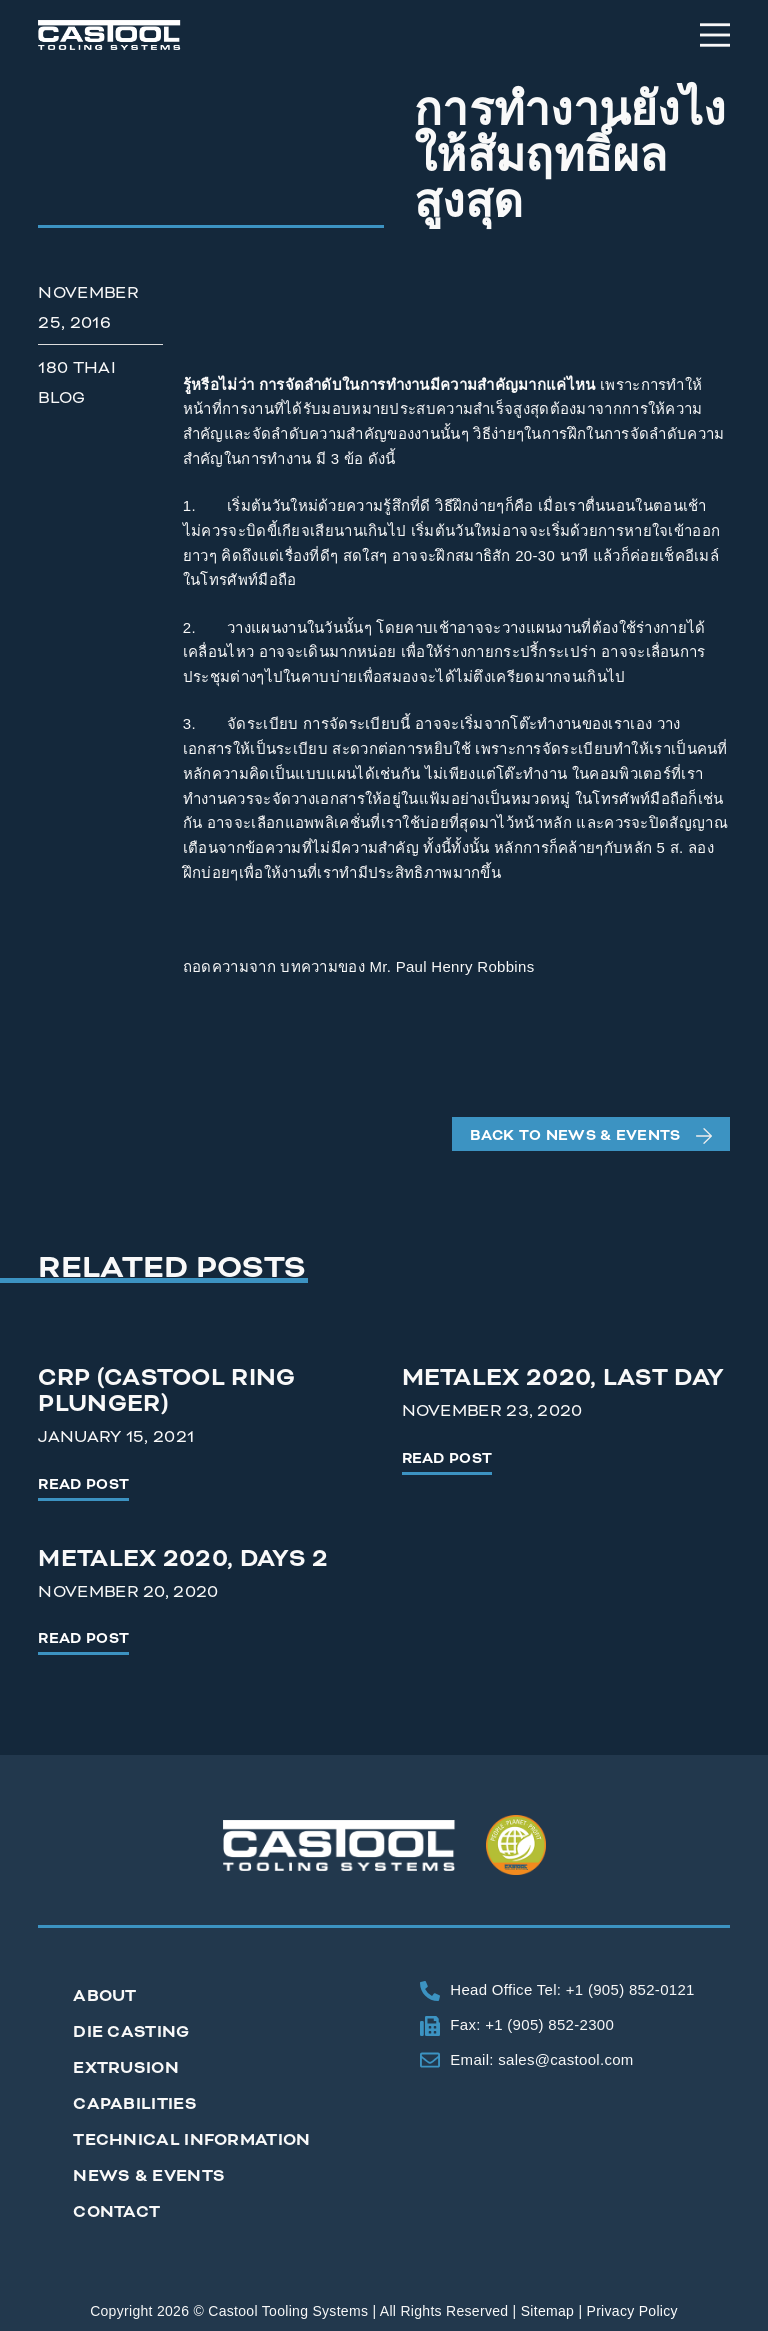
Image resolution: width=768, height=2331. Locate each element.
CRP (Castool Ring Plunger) (166, 1391)
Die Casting (131, 2032)
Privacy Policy (632, 2311)
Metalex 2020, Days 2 (183, 1559)
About (105, 1996)
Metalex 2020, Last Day (563, 1378)
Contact (116, 2212)
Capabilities (135, 2104)
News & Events (149, 2176)
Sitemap (547, 2311)
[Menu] (715, 35)
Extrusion (126, 2068)
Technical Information (191, 2140)
